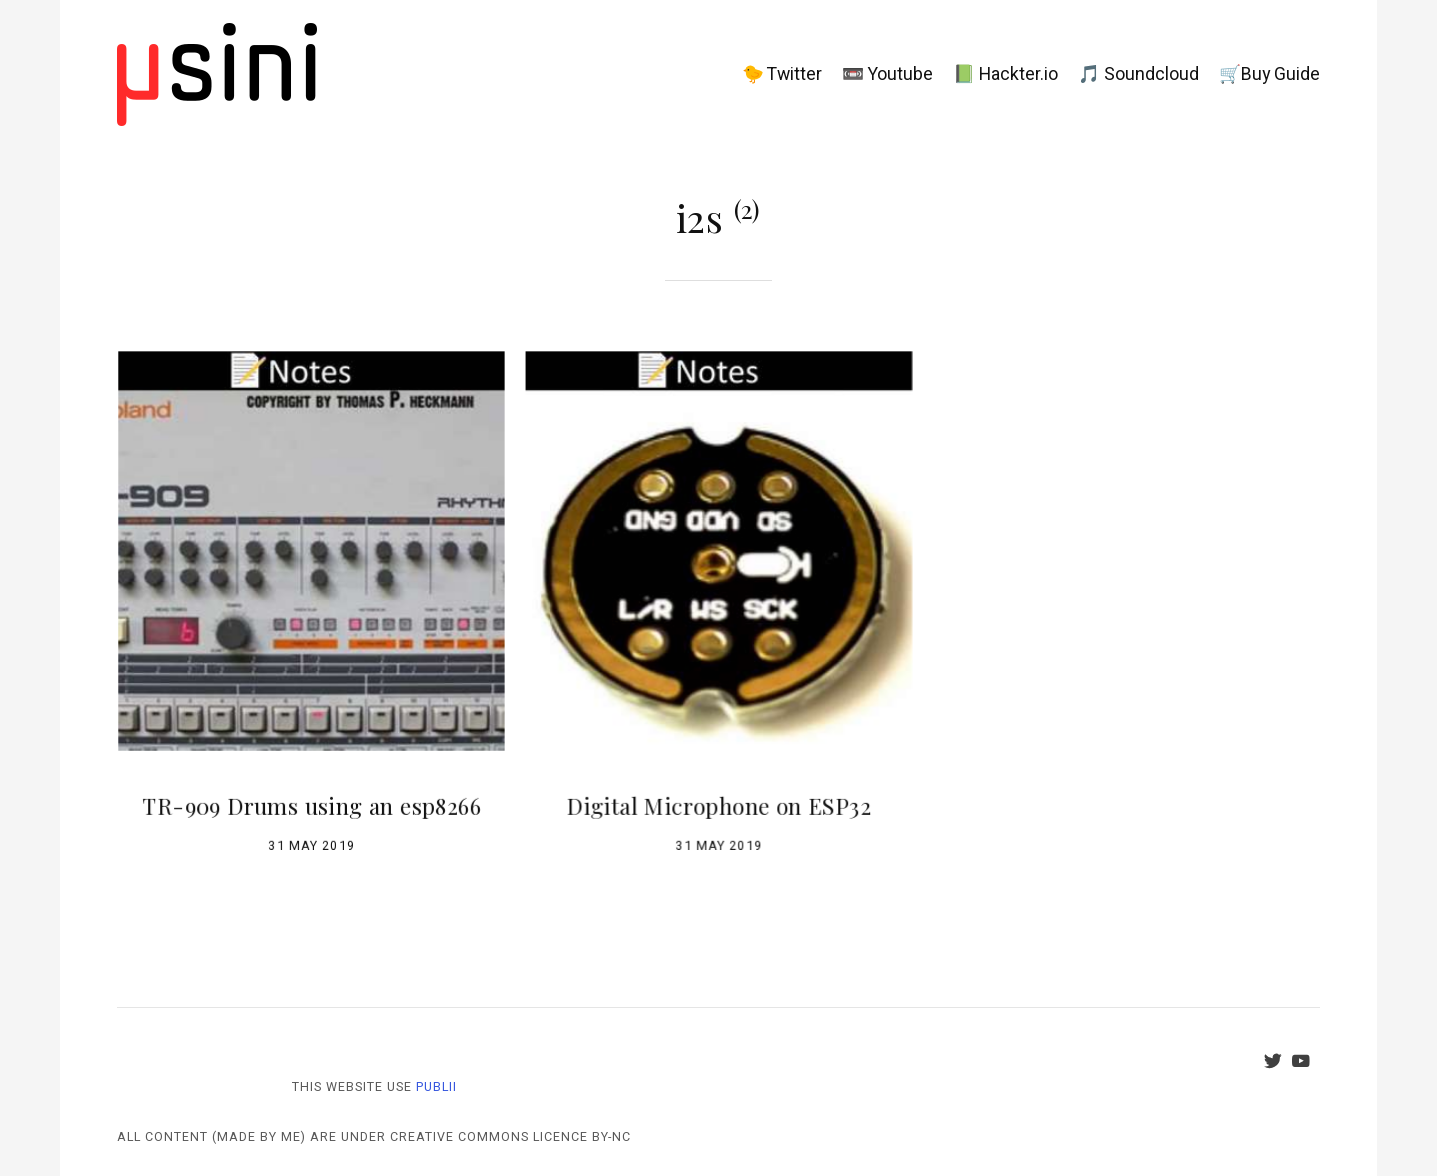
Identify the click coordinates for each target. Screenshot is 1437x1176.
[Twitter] (1278, 1064)
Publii (436, 1087)
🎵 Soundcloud (1138, 74)
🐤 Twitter (782, 74)
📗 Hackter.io (1005, 74)
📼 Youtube (887, 74)
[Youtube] (1306, 1064)
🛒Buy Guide (1269, 74)
